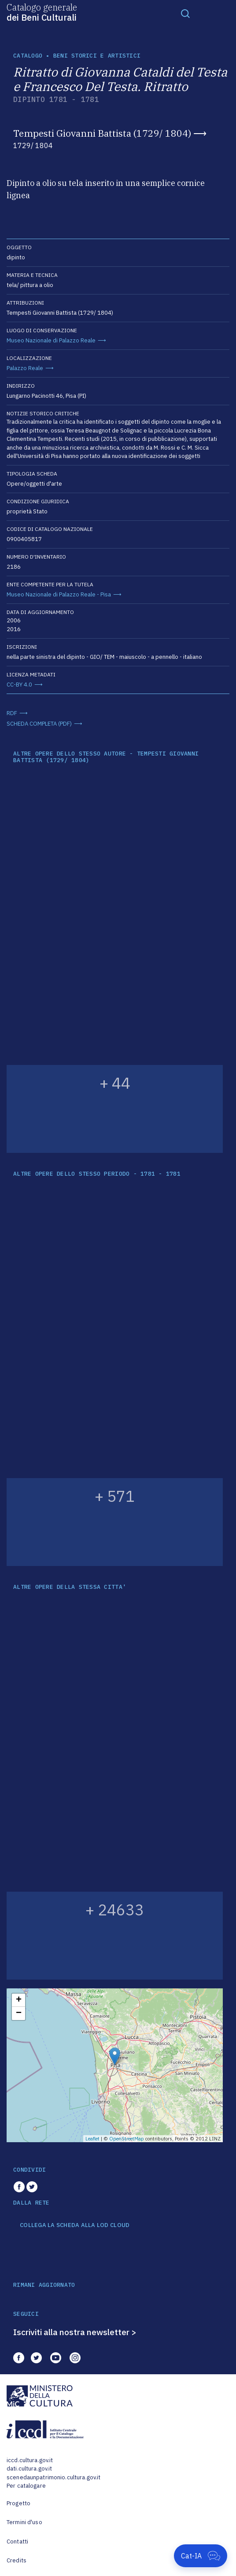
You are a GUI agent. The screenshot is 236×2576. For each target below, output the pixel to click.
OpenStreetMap (126, 2139)
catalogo (27, 55)
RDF (12, 713)
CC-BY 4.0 (19, 684)
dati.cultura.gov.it (29, 2468)
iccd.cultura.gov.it (30, 2460)
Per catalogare (26, 2485)
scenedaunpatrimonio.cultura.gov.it (53, 2477)
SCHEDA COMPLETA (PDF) (39, 723)
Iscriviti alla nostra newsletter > (74, 2332)
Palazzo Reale (25, 368)
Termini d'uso (24, 2522)
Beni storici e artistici (96, 55)
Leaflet (92, 2139)
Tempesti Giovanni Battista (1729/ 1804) (102, 133)
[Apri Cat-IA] (200, 2555)
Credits (16, 2560)
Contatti (17, 2541)
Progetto (18, 2503)
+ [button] (19, 2000)
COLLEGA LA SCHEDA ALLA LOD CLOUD (74, 2225)
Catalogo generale (42, 11)
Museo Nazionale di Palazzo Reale (51, 340)
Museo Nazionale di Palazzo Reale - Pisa (59, 594)
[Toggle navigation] (185, 13)
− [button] (19, 2013)
